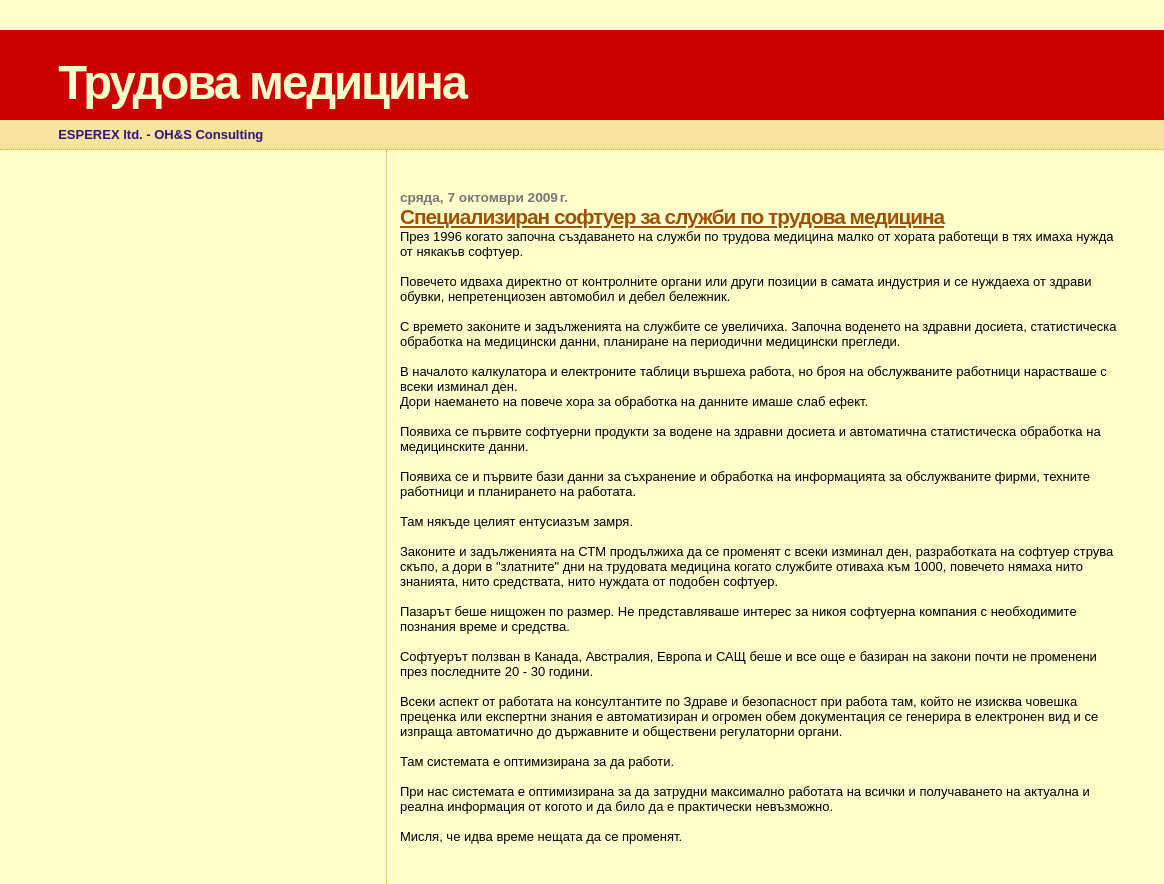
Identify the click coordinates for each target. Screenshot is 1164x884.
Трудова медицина (262, 82)
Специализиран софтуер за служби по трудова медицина (672, 216)
